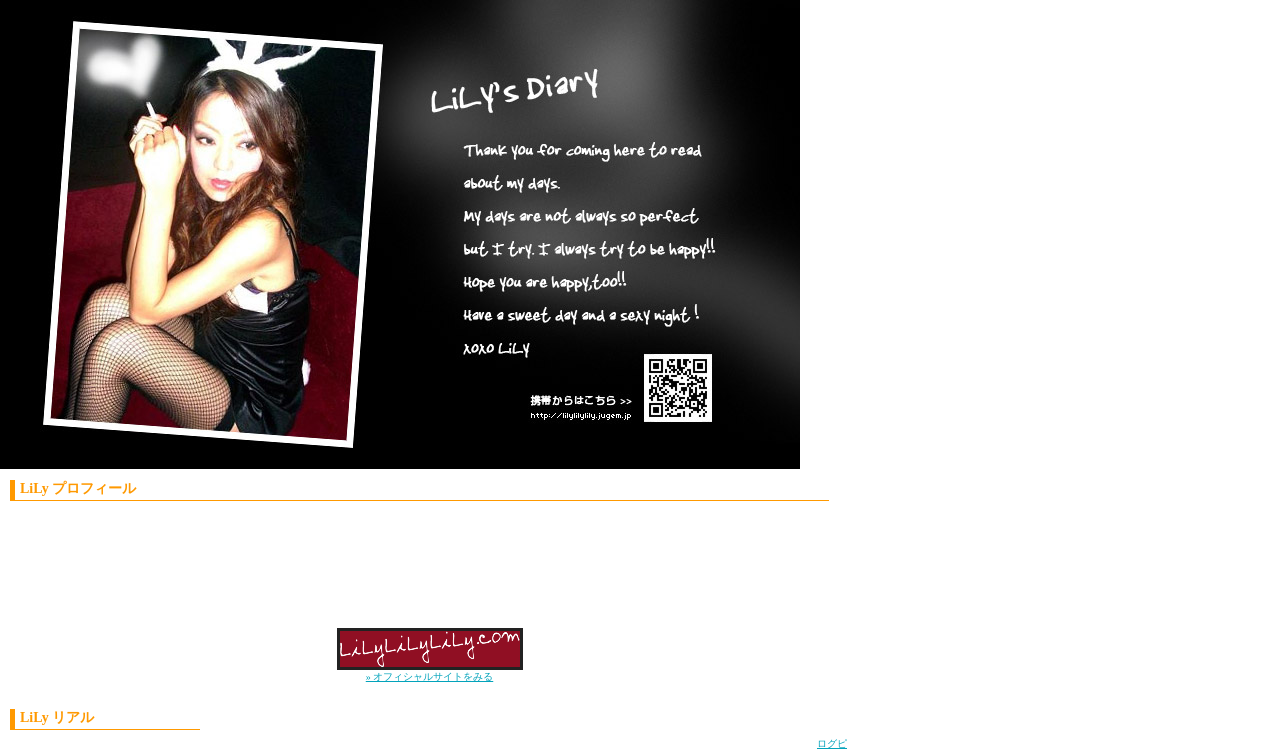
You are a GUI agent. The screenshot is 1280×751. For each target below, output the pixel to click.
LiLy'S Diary (385, 240)
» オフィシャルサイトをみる (430, 676)
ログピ (832, 743)
